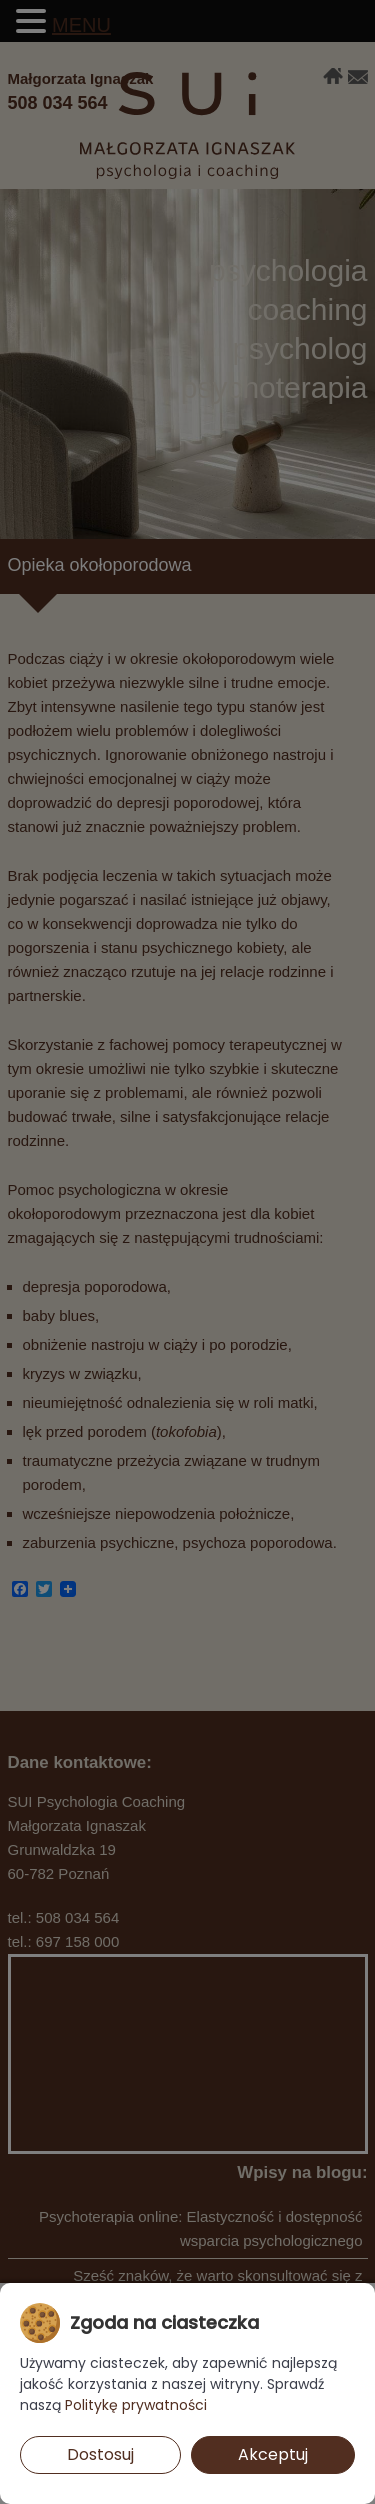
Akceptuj (273, 2454)
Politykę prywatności (136, 2405)
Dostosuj (100, 2454)
